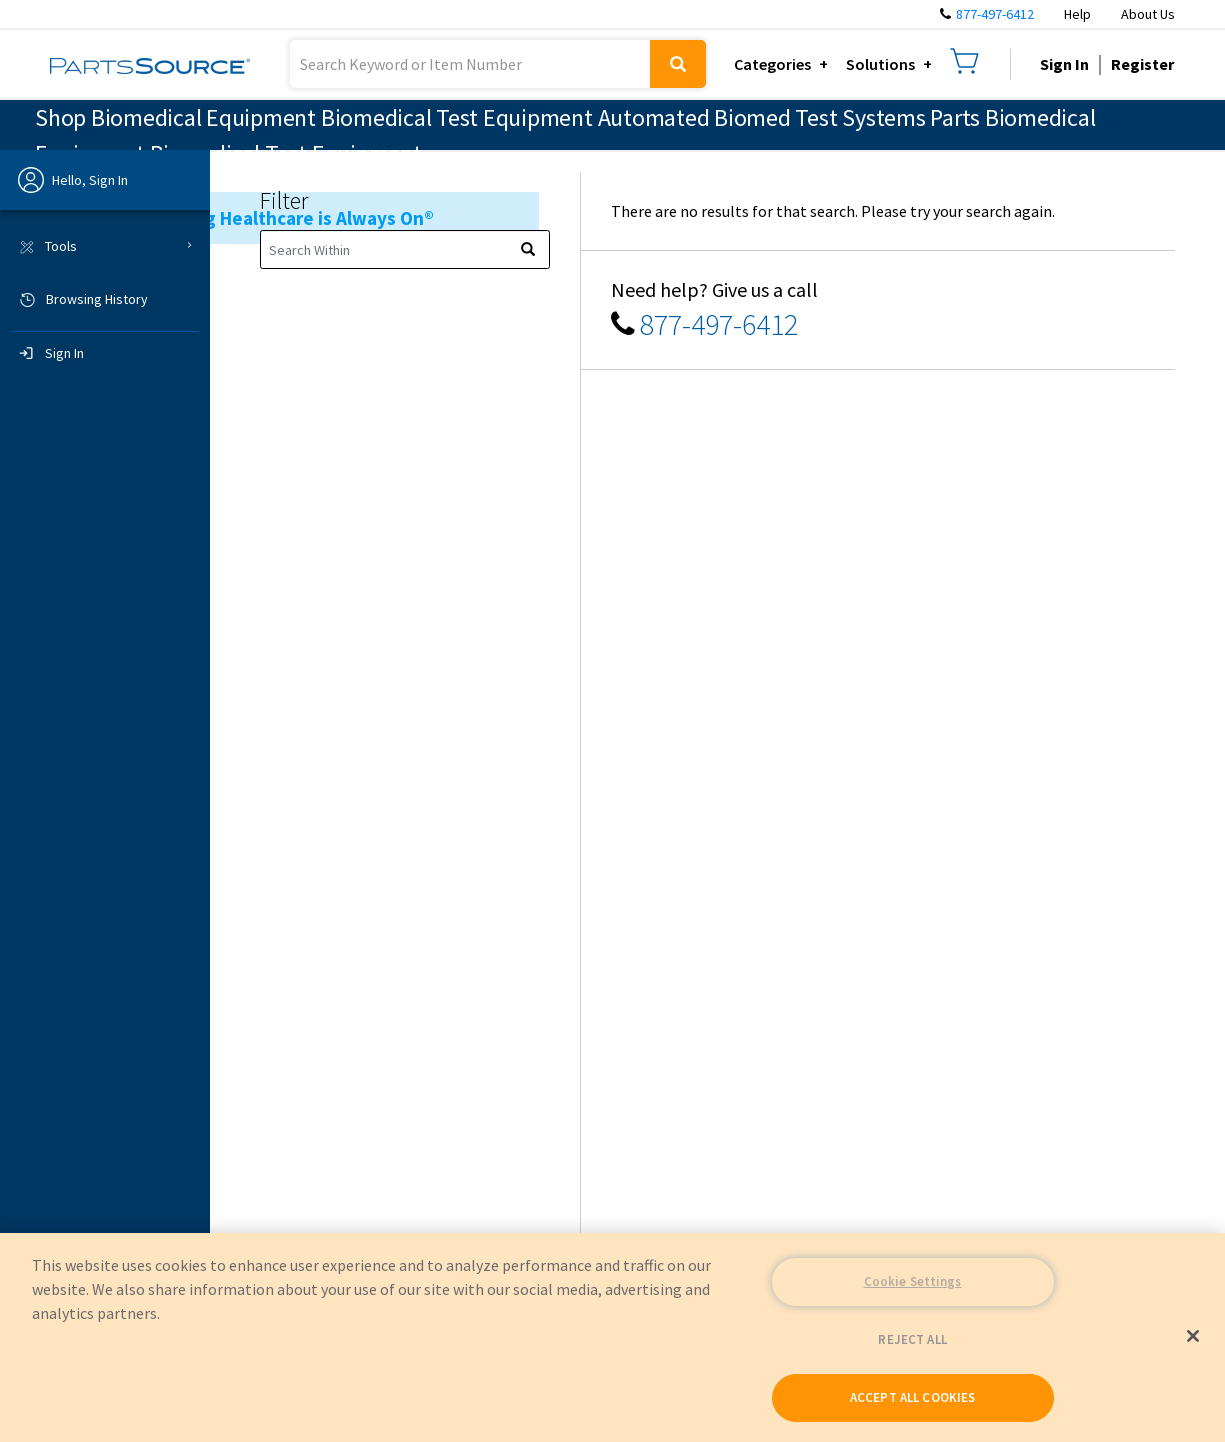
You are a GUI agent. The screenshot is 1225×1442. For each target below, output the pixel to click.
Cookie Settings (913, 1281)
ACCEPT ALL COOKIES (912, 1397)
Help (1077, 14)
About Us (1148, 14)
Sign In (1064, 64)
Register (1142, 64)
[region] (612, 1337)
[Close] (1193, 1336)
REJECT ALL (912, 1339)
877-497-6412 (995, 14)
